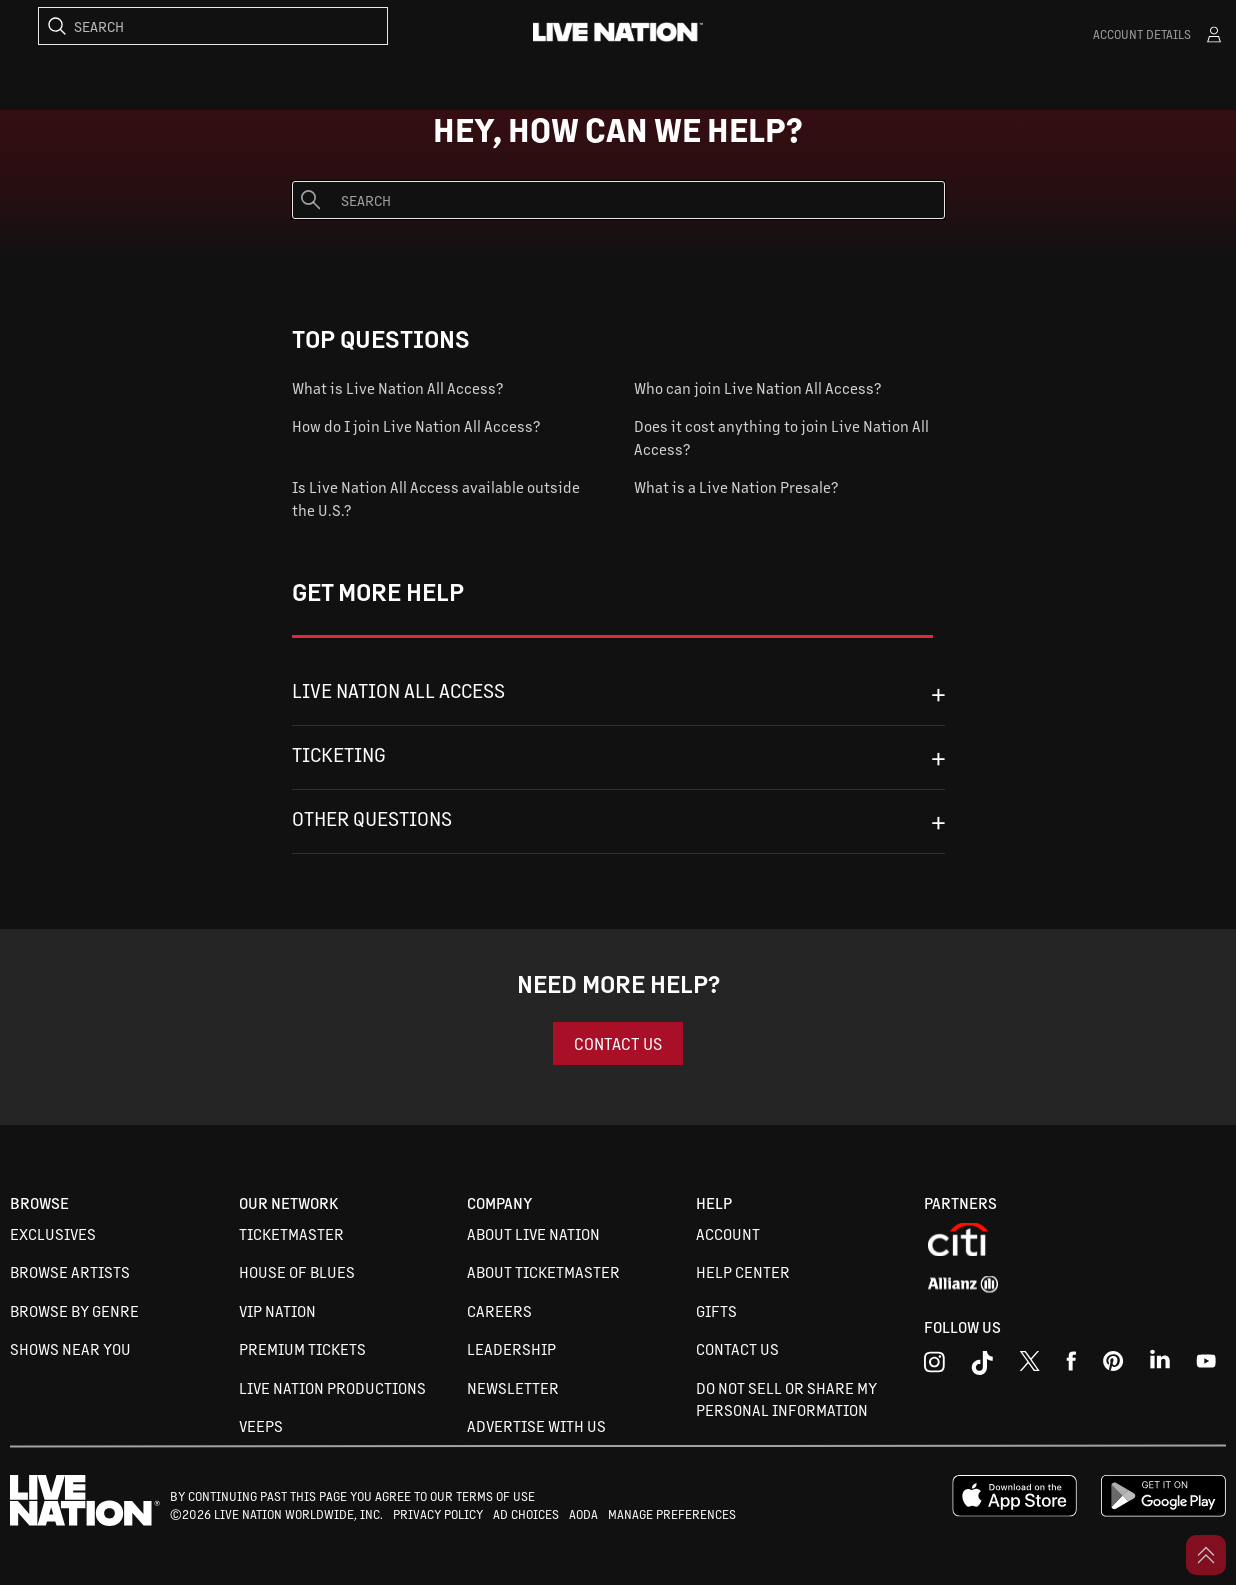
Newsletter (513, 1387)
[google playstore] (1163, 1512)
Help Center (743, 1271)
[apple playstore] (1014, 1512)
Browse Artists (70, 1271)
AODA (583, 1514)
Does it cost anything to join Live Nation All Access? (781, 437)
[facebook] (1071, 1366)
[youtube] (1113, 1366)
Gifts (716, 1310)
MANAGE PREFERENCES (672, 1514)
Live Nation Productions (332, 1387)
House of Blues (297, 1271)
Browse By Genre (74, 1310)
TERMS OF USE (495, 1496)
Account (728, 1233)
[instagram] (934, 1366)
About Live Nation (533, 1233)
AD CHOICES (526, 1514)
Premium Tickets (302, 1348)
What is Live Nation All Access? (397, 387)
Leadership (511, 1348)
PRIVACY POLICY (438, 1514)
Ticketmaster (291, 1233)
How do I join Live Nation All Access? (416, 425)
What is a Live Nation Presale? (736, 486)
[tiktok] (982, 1366)
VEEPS (261, 1425)
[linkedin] (1160, 1366)
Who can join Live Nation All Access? (757, 387)
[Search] (213, 26)
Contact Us (737, 1348)
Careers (499, 1310)
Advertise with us (536, 1425)
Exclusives (53, 1233)
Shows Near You (70, 1348)
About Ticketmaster (543, 1271)
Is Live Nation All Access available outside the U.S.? (436, 498)
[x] (1029, 1366)
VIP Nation (277, 1310)
